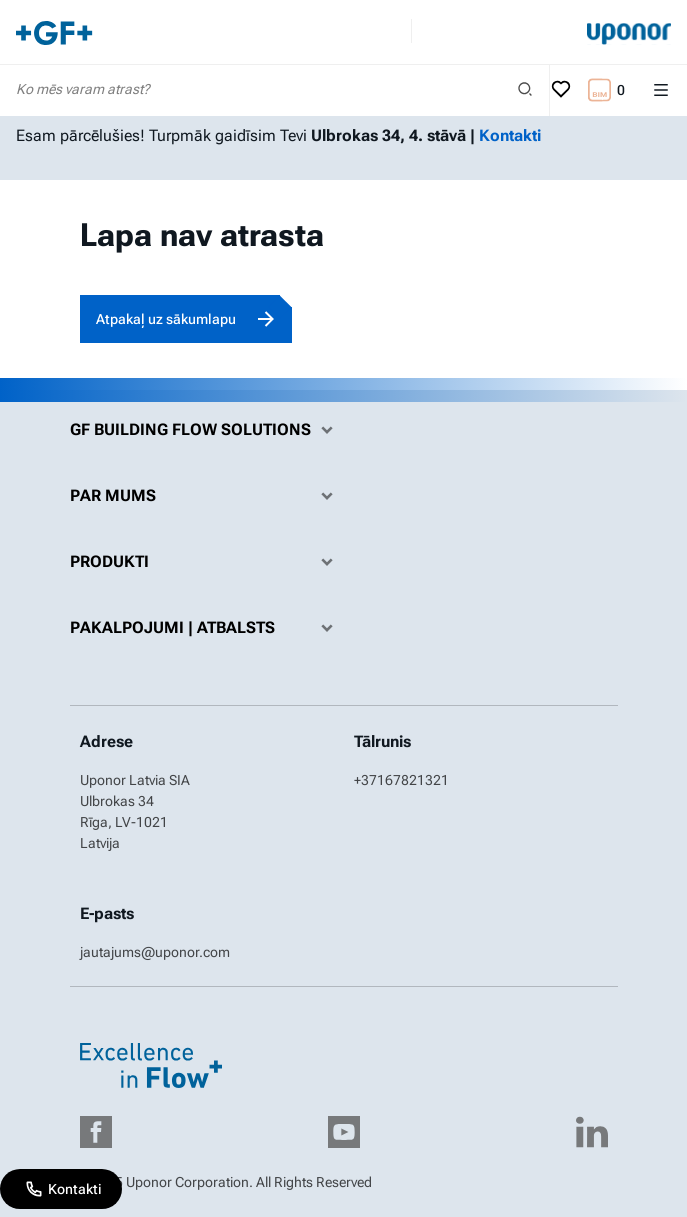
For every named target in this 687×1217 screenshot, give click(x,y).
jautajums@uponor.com (155, 952)
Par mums (206, 496)
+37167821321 (401, 780)
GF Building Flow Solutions (206, 430)
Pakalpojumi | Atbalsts (206, 628)
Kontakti (510, 135)
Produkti (206, 562)
